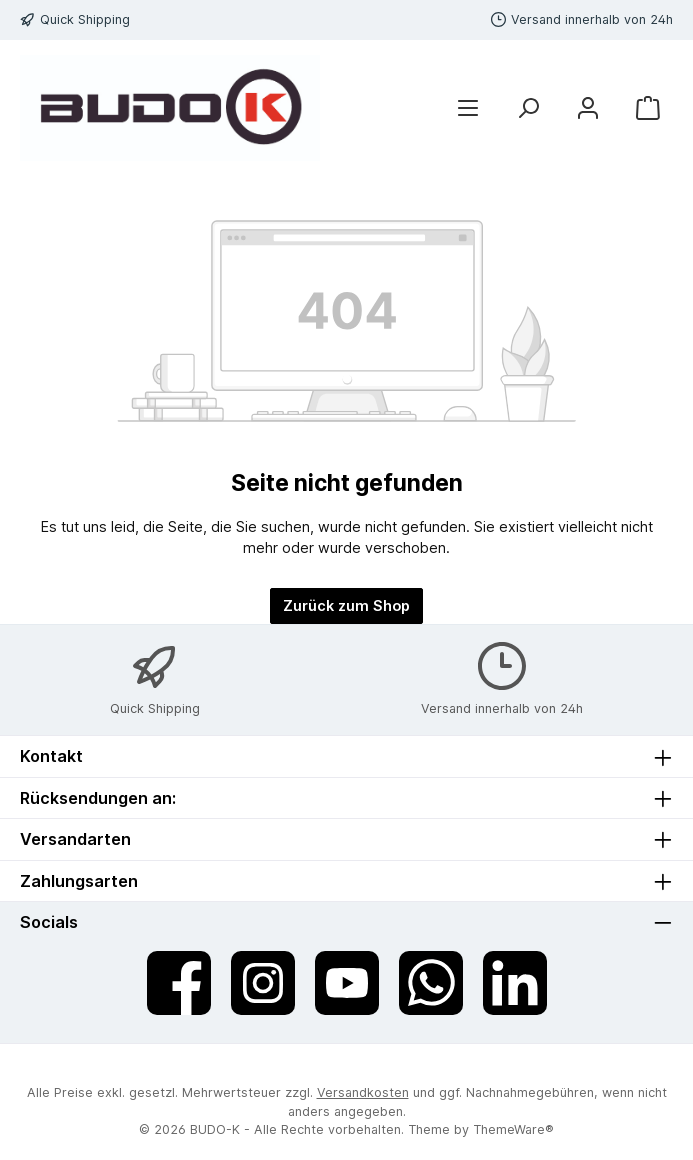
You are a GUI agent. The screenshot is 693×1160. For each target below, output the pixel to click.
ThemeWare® (513, 1129)
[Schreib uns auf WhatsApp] (431, 983)
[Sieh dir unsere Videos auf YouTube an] (347, 983)
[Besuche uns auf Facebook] (179, 983)
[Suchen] (528, 108)
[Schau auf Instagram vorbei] (263, 983)
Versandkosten (363, 1092)
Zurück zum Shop (346, 605)
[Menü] (468, 108)
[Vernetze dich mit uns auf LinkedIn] (515, 983)
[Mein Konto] (588, 108)
